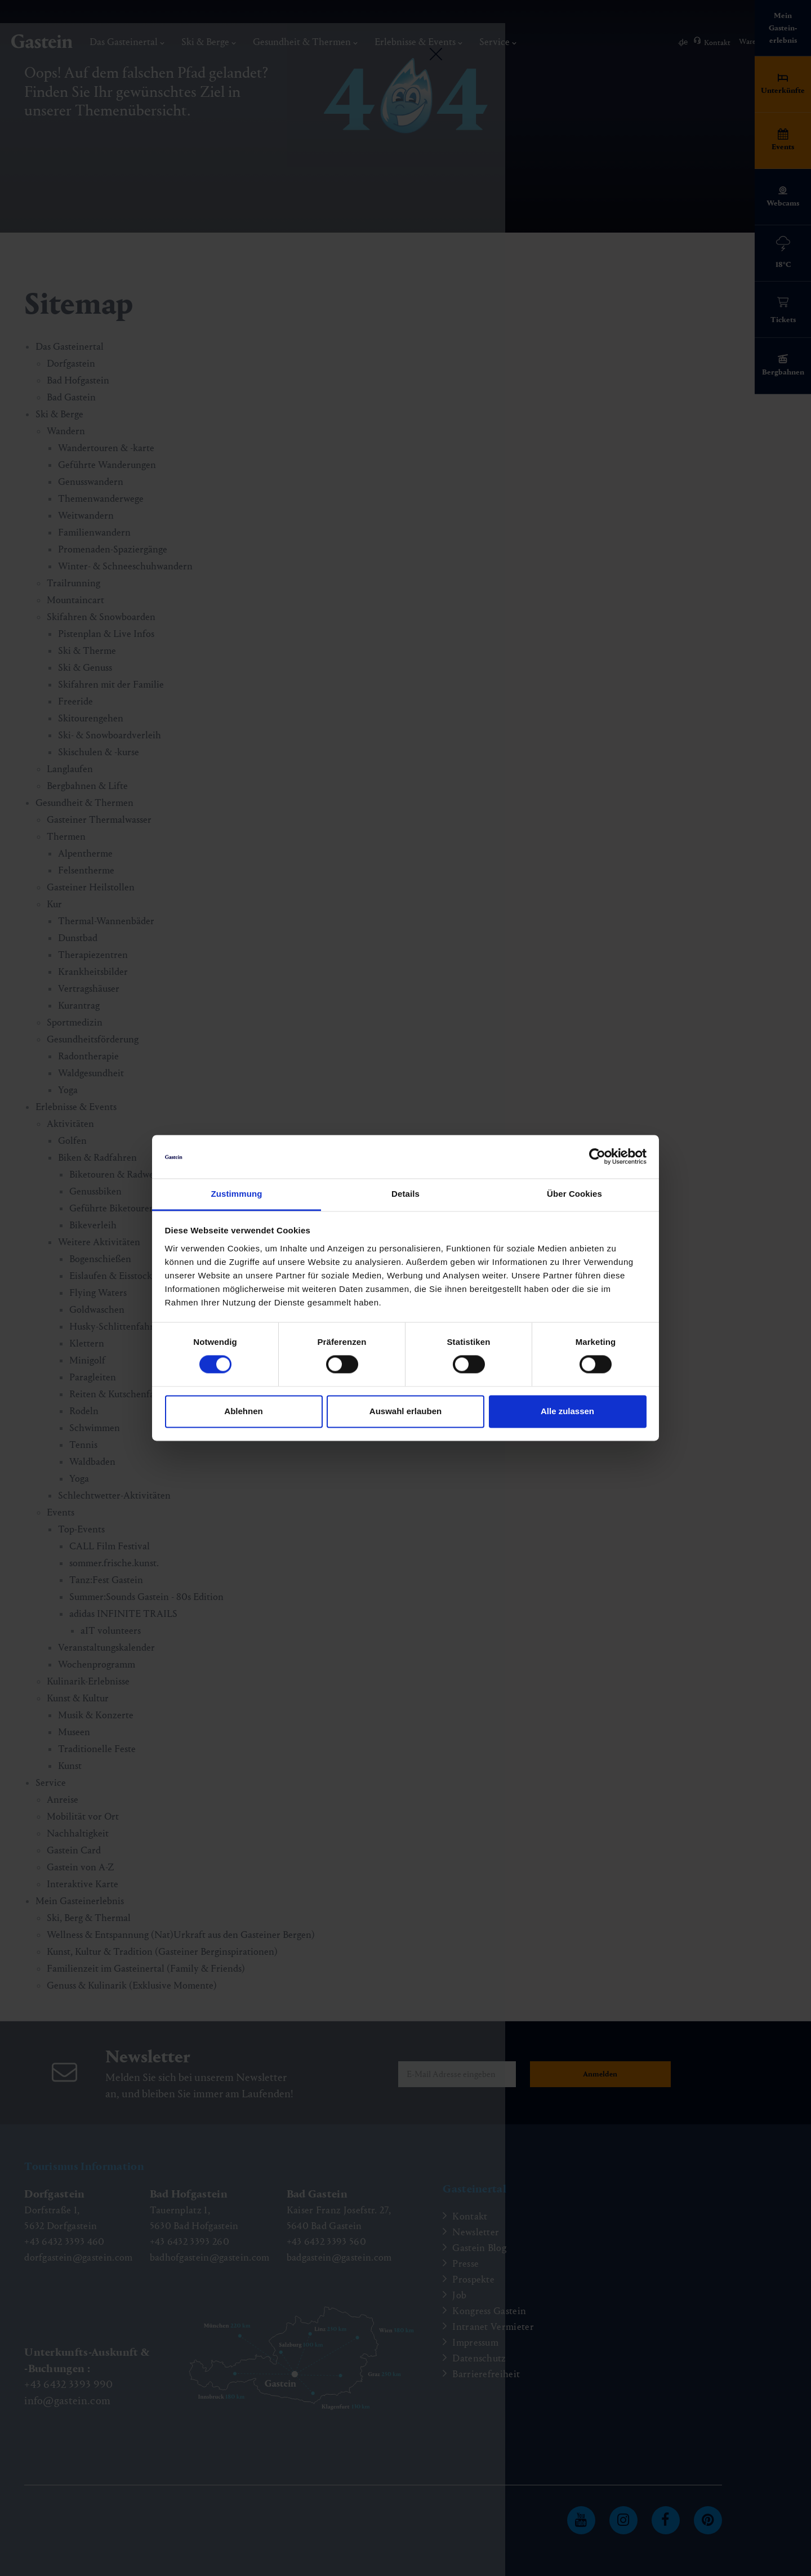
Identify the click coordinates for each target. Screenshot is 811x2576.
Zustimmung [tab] (236, 1193)
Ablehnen (243, 1411)
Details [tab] (405, 1193)
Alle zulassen (567, 1411)
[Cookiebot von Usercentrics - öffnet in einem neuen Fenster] (597, 1156)
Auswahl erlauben (405, 1411)
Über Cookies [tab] (574, 1193)
